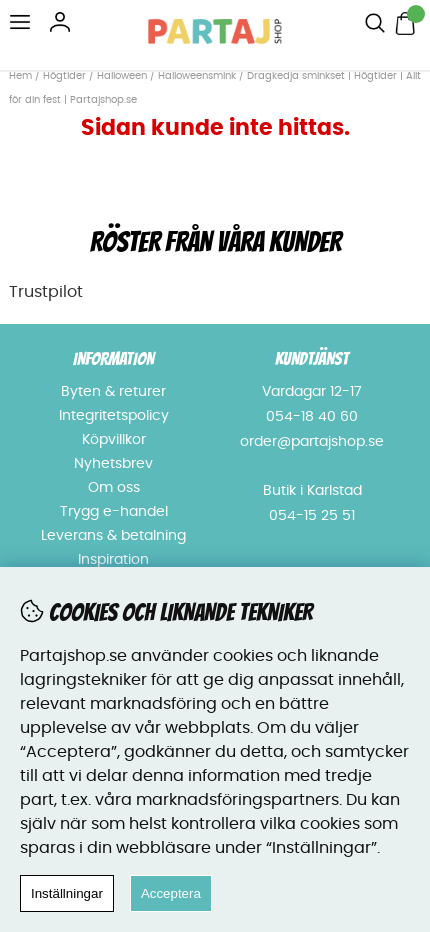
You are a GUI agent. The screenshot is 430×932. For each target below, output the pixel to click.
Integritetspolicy (114, 416)
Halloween (122, 76)
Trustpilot (46, 292)
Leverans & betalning (113, 536)
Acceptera (171, 893)
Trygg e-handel (114, 512)
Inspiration (113, 560)
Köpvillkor (114, 440)
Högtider (64, 76)
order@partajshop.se (312, 442)
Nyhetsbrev (113, 464)
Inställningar (67, 893)
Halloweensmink (197, 76)
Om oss (114, 488)
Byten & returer (113, 392)
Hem (20, 76)
